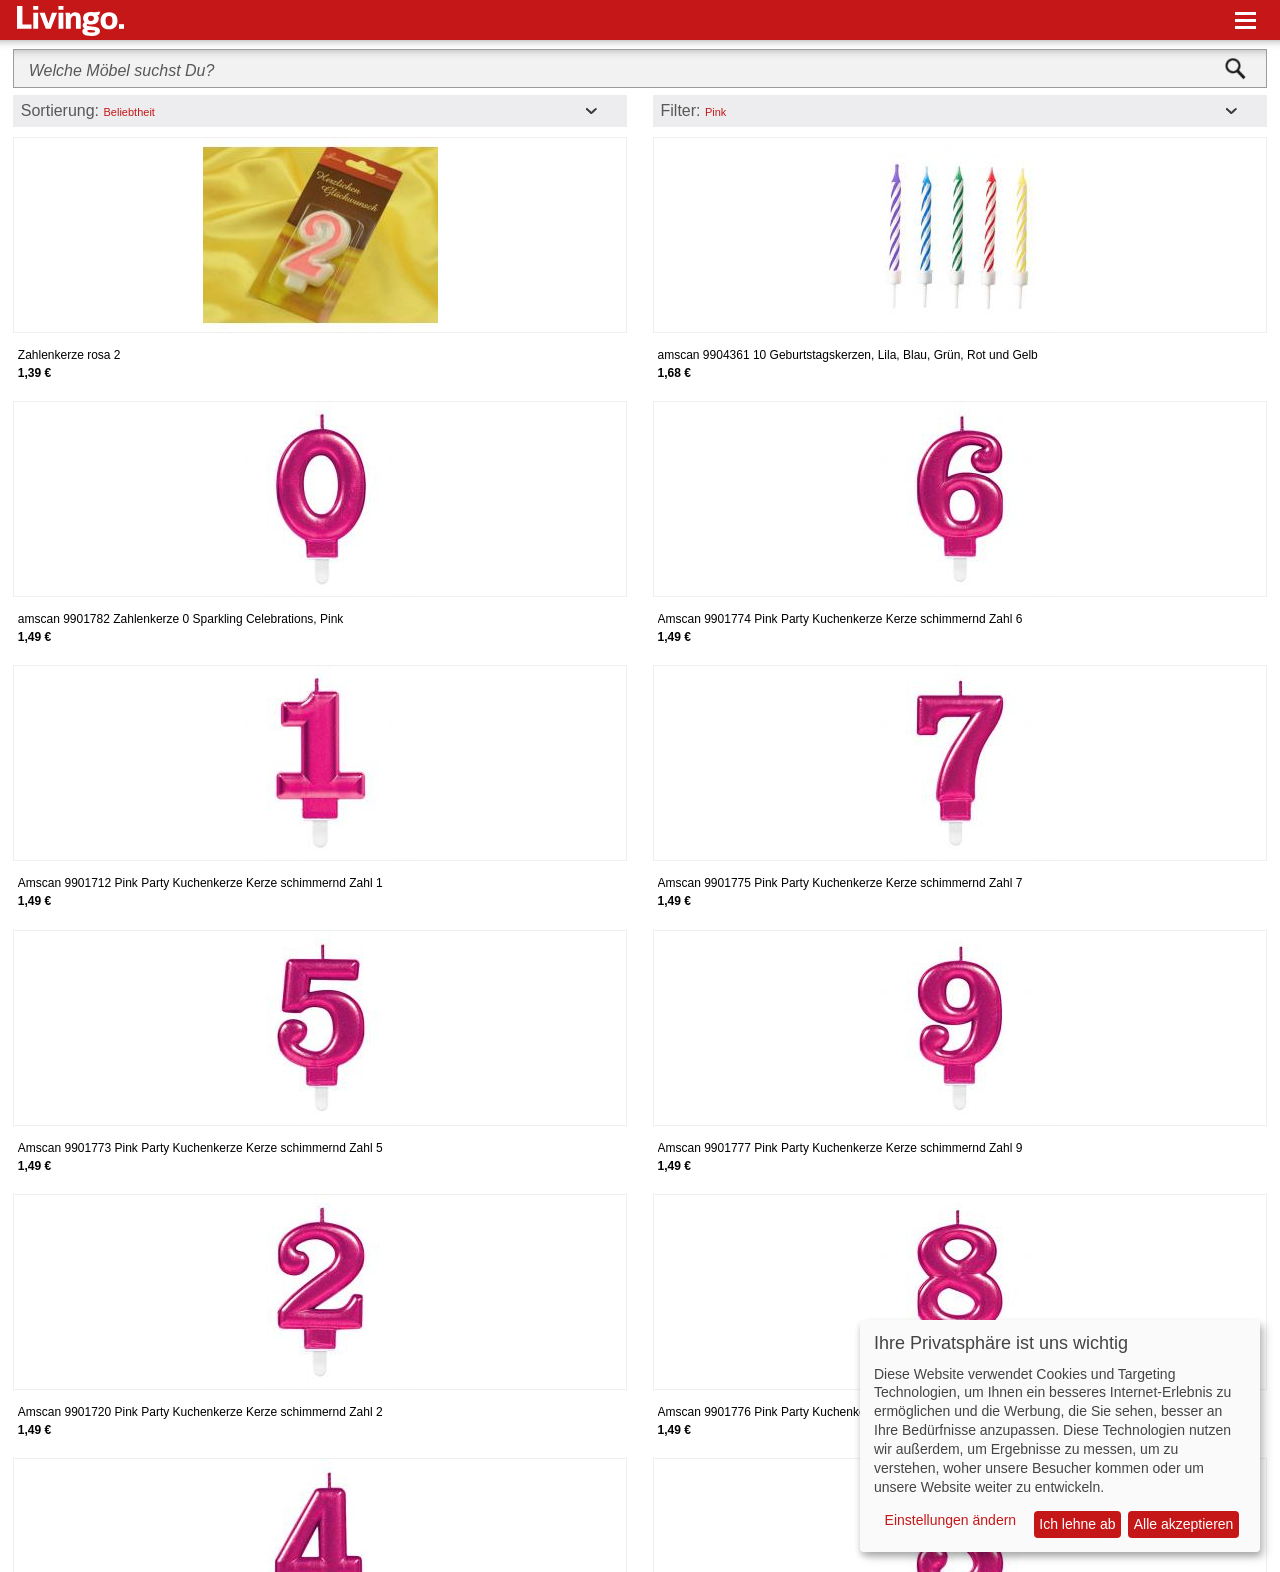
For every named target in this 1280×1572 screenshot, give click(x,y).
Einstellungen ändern (951, 1520)
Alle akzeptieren (1184, 1524)
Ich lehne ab (1077, 1524)
